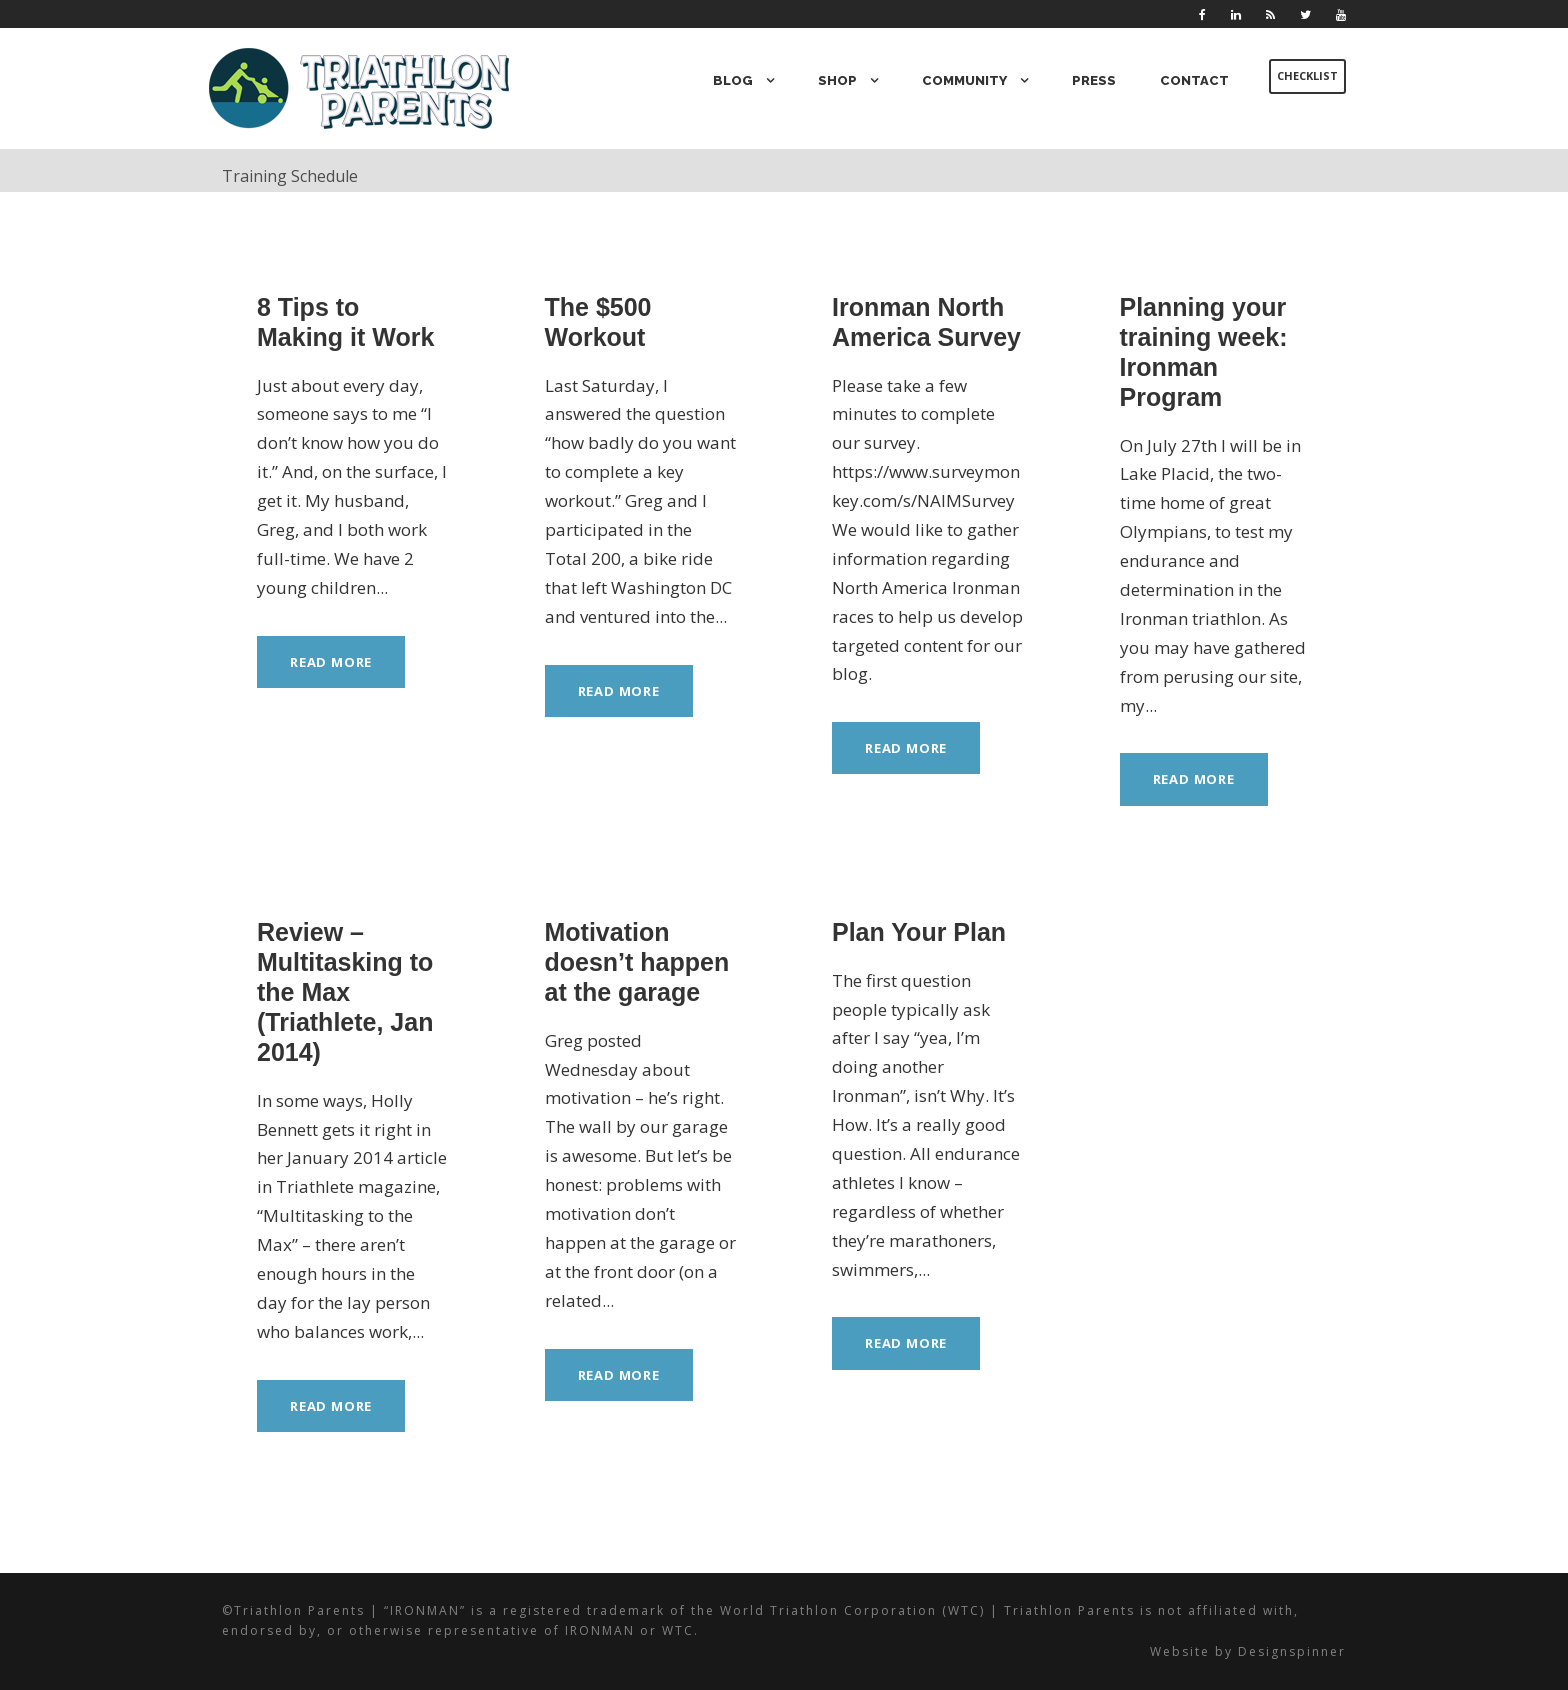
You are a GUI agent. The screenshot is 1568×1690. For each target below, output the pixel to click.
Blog (746, 80)
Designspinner (1294, 1652)
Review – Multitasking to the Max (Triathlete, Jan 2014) (345, 992)
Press (1098, 80)
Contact (1195, 80)
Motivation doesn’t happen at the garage (637, 962)
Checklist (1306, 76)
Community (971, 80)
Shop (847, 80)
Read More (333, 661)
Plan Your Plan (919, 932)
